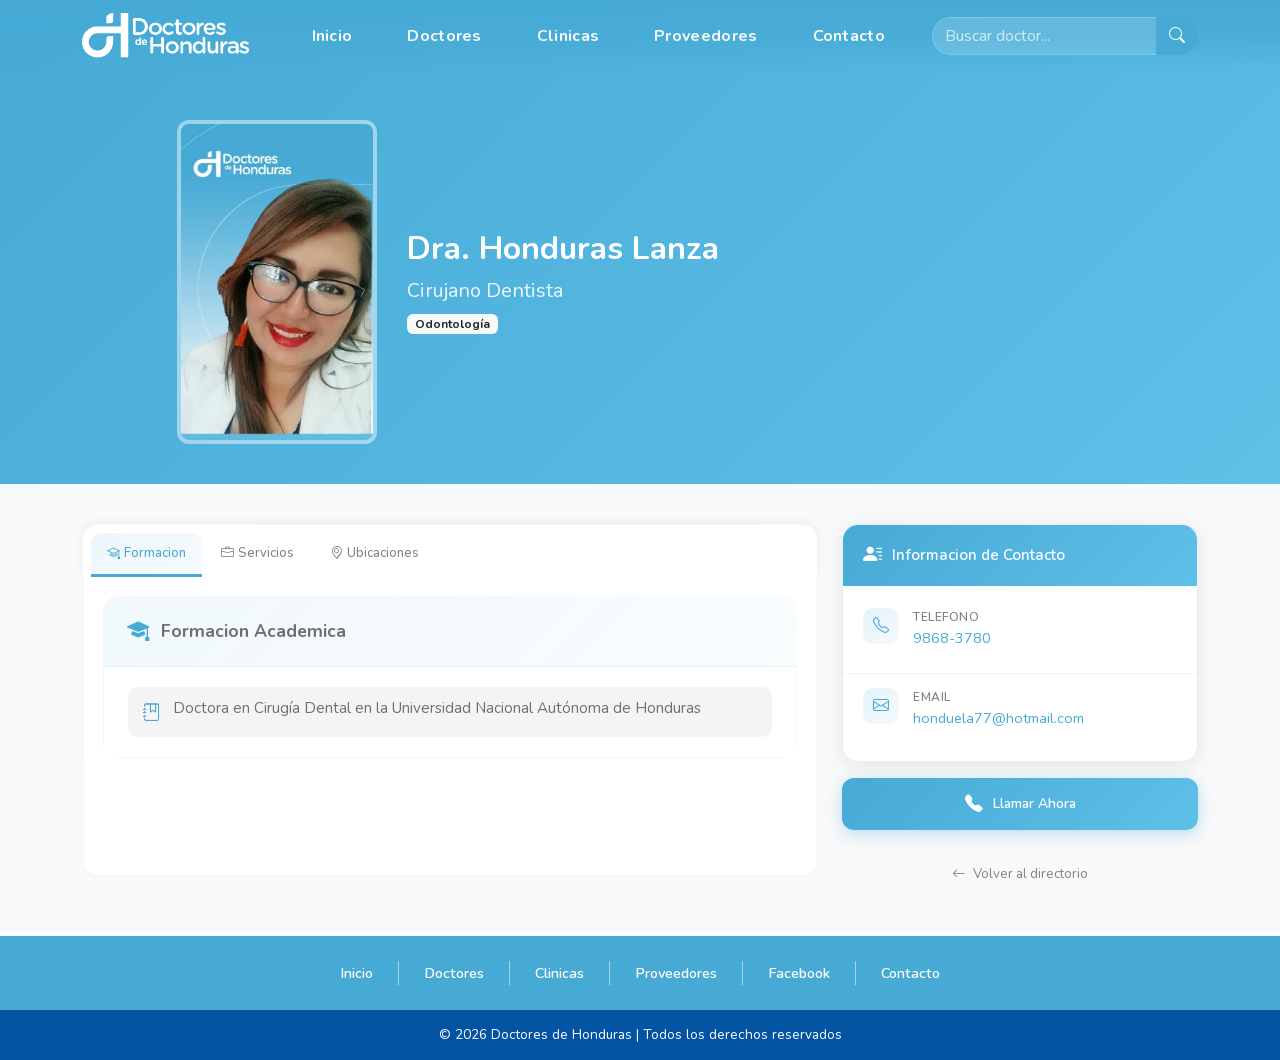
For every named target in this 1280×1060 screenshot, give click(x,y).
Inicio (332, 36)
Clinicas (568, 36)
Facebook (799, 973)
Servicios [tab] (269, 555)
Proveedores (705, 36)
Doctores (444, 36)
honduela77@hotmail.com (998, 718)
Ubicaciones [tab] (394, 555)
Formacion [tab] (150, 555)
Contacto (849, 36)
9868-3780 (952, 638)
